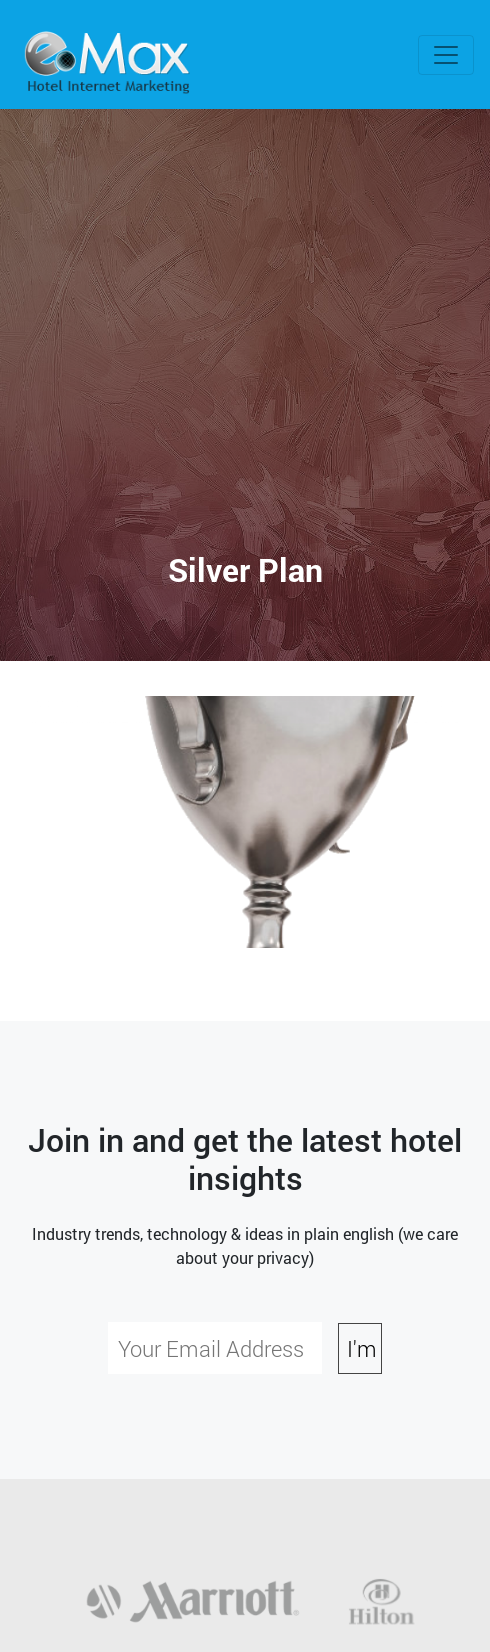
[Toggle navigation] (446, 55)
